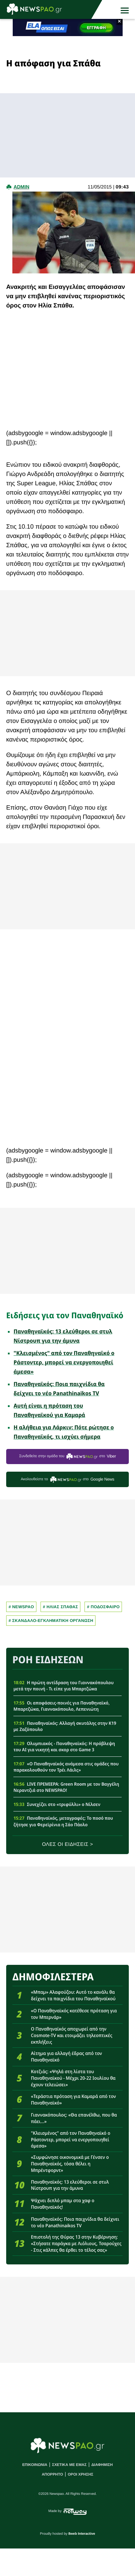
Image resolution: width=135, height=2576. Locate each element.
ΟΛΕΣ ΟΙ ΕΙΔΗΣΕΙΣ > (67, 1844)
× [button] (119, 21)
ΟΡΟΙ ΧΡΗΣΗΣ (80, 2474)
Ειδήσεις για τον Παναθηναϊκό (64, 1315)
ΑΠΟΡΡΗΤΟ (52, 2474)
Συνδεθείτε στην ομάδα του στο (67, 1456)
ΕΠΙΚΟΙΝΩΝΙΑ (34, 2465)
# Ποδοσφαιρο (103, 1606)
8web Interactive (81, 2534)
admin (21, 187)
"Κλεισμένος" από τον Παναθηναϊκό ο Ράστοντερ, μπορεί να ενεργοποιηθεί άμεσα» (64, 1362)
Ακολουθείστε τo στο (67, 1479)
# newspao (21, 1606)
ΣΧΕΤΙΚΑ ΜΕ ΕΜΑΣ (69, 2465)
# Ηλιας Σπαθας (60, 1606)
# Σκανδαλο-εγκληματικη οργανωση (51, 1620)
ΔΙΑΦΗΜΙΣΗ (102, 2465)
